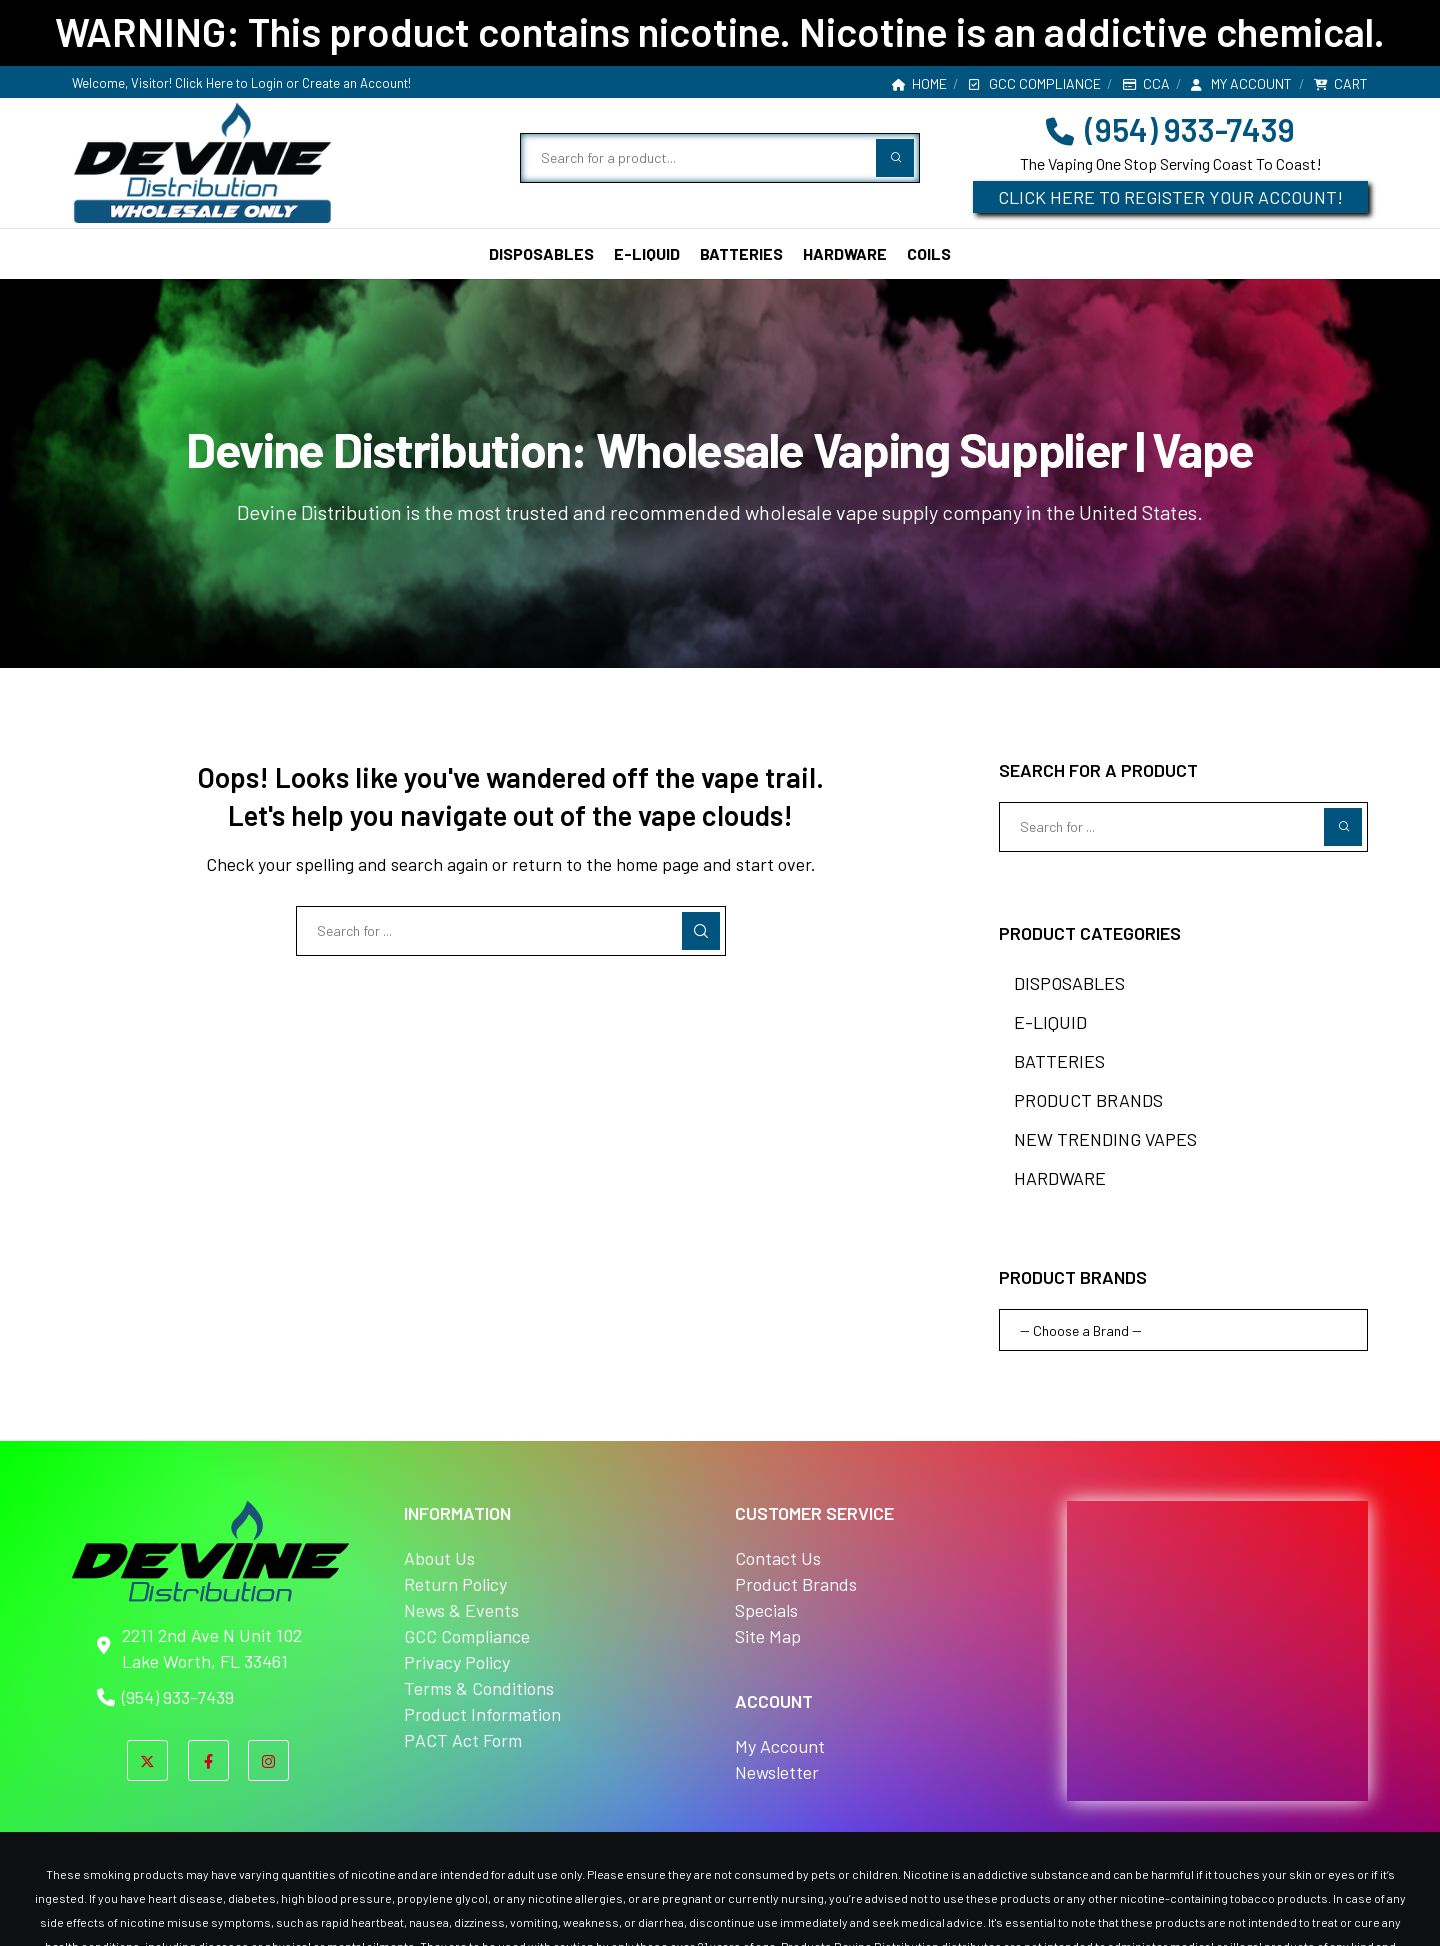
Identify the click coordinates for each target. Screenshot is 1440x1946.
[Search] (701, 931)
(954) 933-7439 (1170, 129)
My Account (780, 1746)
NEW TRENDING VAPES (1105, 1139)
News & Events (461, 1610)
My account (1241, 83)
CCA (1146, 83)
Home (919, 83)
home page (657, 864)
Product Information (482, 1714)
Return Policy (455, 1584)
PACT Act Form (463, 1740)
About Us (439, 1558)
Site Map (768, 1636)
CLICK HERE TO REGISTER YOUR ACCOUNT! (1170, 197)
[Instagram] (268, 1760)
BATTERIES (1059, 1061)
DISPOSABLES (1069, 983)
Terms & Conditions (479, 1688)
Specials (766, 1610)
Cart (1341, 83)
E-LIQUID (1050, 1022)
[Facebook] (208, 1760)
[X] (147, 1760)
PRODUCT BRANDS (1088, 1100)
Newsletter (777, 1772)
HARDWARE (1060, 1178)
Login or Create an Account (329, 83)
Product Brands (796, 1584)
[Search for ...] (511, 931)
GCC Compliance (1035, 83)
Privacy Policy (457, 1662)
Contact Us (778, 1558)
